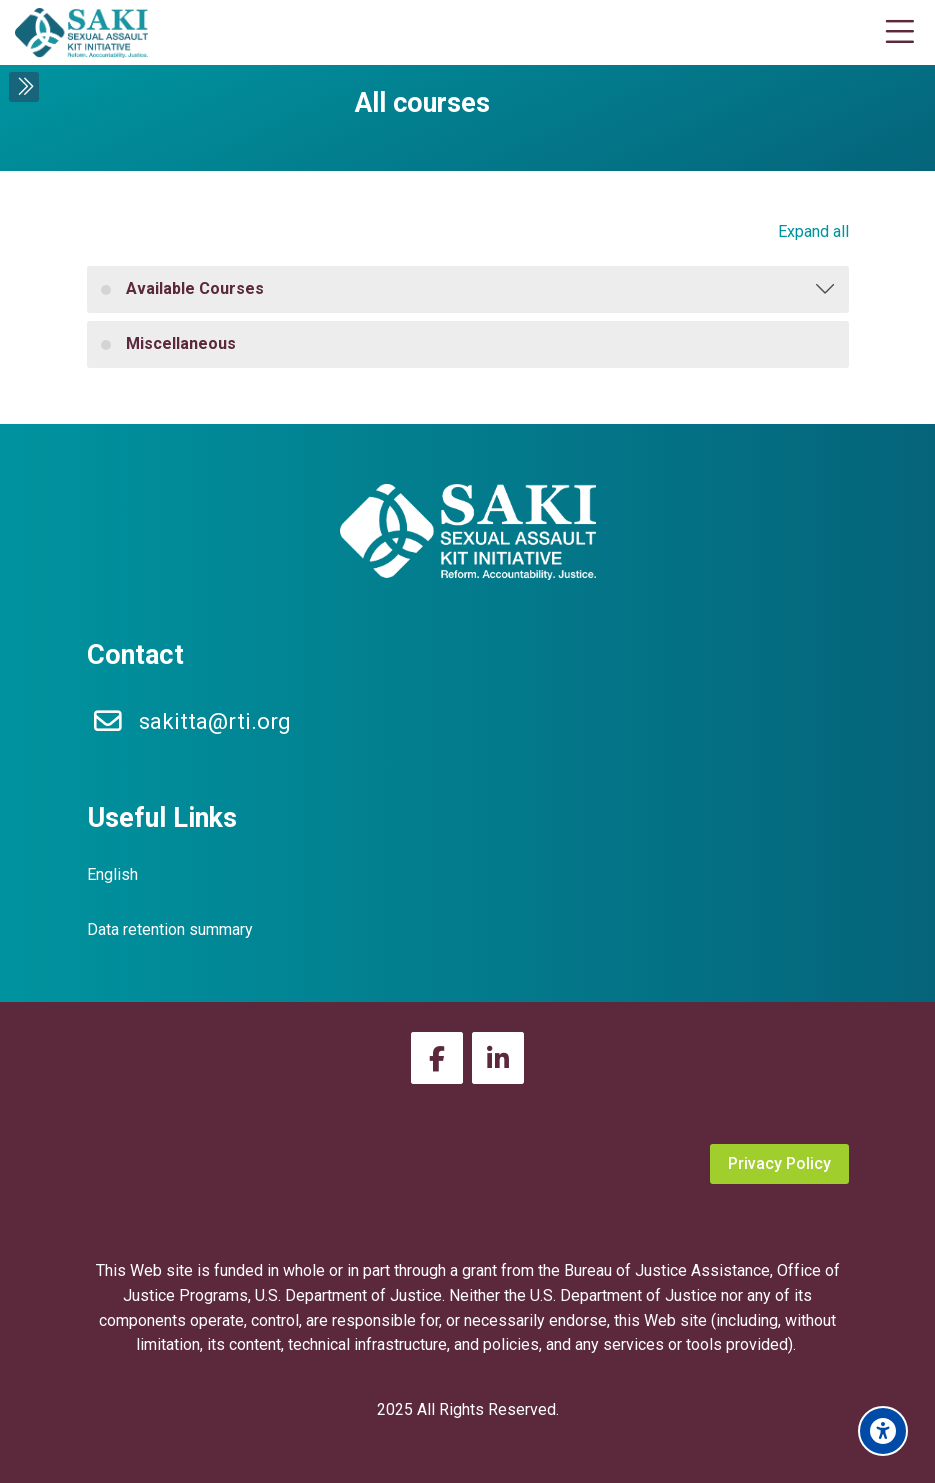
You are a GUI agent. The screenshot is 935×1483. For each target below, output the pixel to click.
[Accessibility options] (883, 1431)
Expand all (813, 231)
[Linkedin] (498, 1058)
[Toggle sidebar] (24, 87)
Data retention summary (170, 929)
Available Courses (195, 288)
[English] (112, 875)
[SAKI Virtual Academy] (81, 33)
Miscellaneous (181, 343)
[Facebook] (437, 1058)
